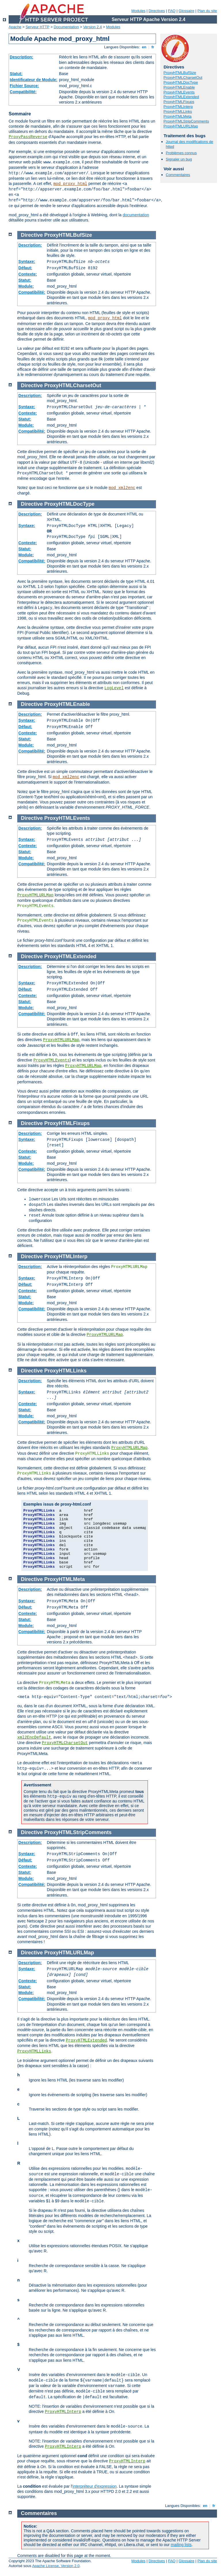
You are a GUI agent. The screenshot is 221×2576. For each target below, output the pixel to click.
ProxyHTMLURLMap (180, 126)
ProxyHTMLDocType (180, 82)
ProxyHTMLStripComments (186, 121)
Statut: (16, 73)
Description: (21, 57)
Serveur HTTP (37, 27)
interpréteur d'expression (95, 2486)
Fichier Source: (24, 85)
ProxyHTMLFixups (178, 102)
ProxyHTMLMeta (177, 116)
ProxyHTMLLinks (177, 111)
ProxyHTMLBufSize (179, 72)
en (144, 47)
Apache (15, 27)
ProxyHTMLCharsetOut (182, 77)
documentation (136, 215)
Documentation (66, 27)
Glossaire (187, 11)
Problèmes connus (181, 153)
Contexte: (27, 274)
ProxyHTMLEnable (179, 87)
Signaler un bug (179, 159)
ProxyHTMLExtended (181, 97)
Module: (26, 286)
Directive (32, 235)
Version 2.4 (92, 27)
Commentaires (178, 175)
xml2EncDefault (34, 1737)
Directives (156, 11)
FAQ (172, 11)
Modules (138, 11)
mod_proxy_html (70, 184)
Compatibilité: (23, 91)
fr (152, 47)
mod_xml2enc (122, 488)
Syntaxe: (26, 261)
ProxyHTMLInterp (178, 106)
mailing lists (181, 2544)
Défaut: (25, 268)
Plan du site (207, 11)
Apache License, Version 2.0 (56, 2566)
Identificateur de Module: (34, 79)
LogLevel (114, 688)
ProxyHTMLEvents (179, 92)
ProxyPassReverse (28, 137)
